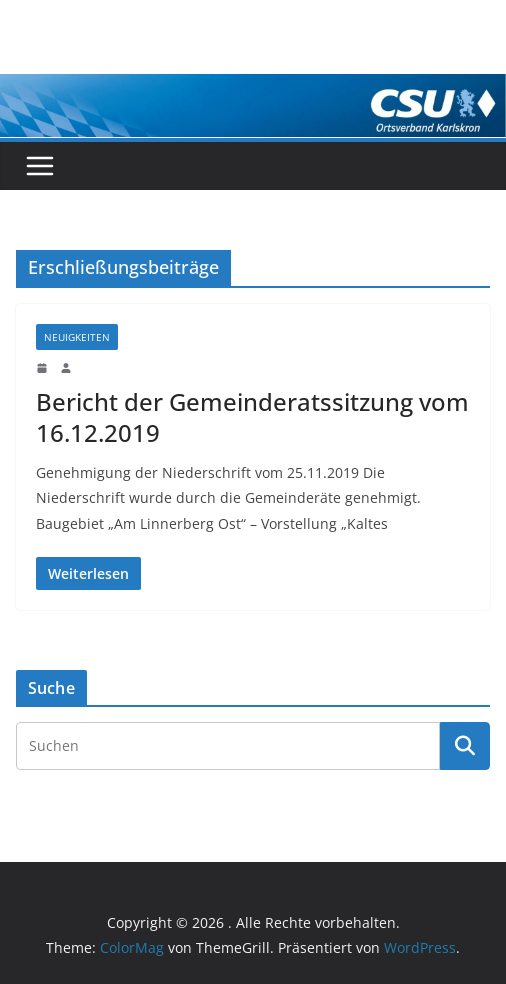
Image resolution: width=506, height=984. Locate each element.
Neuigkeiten (77, 337)
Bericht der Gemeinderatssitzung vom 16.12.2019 (252, 417)
